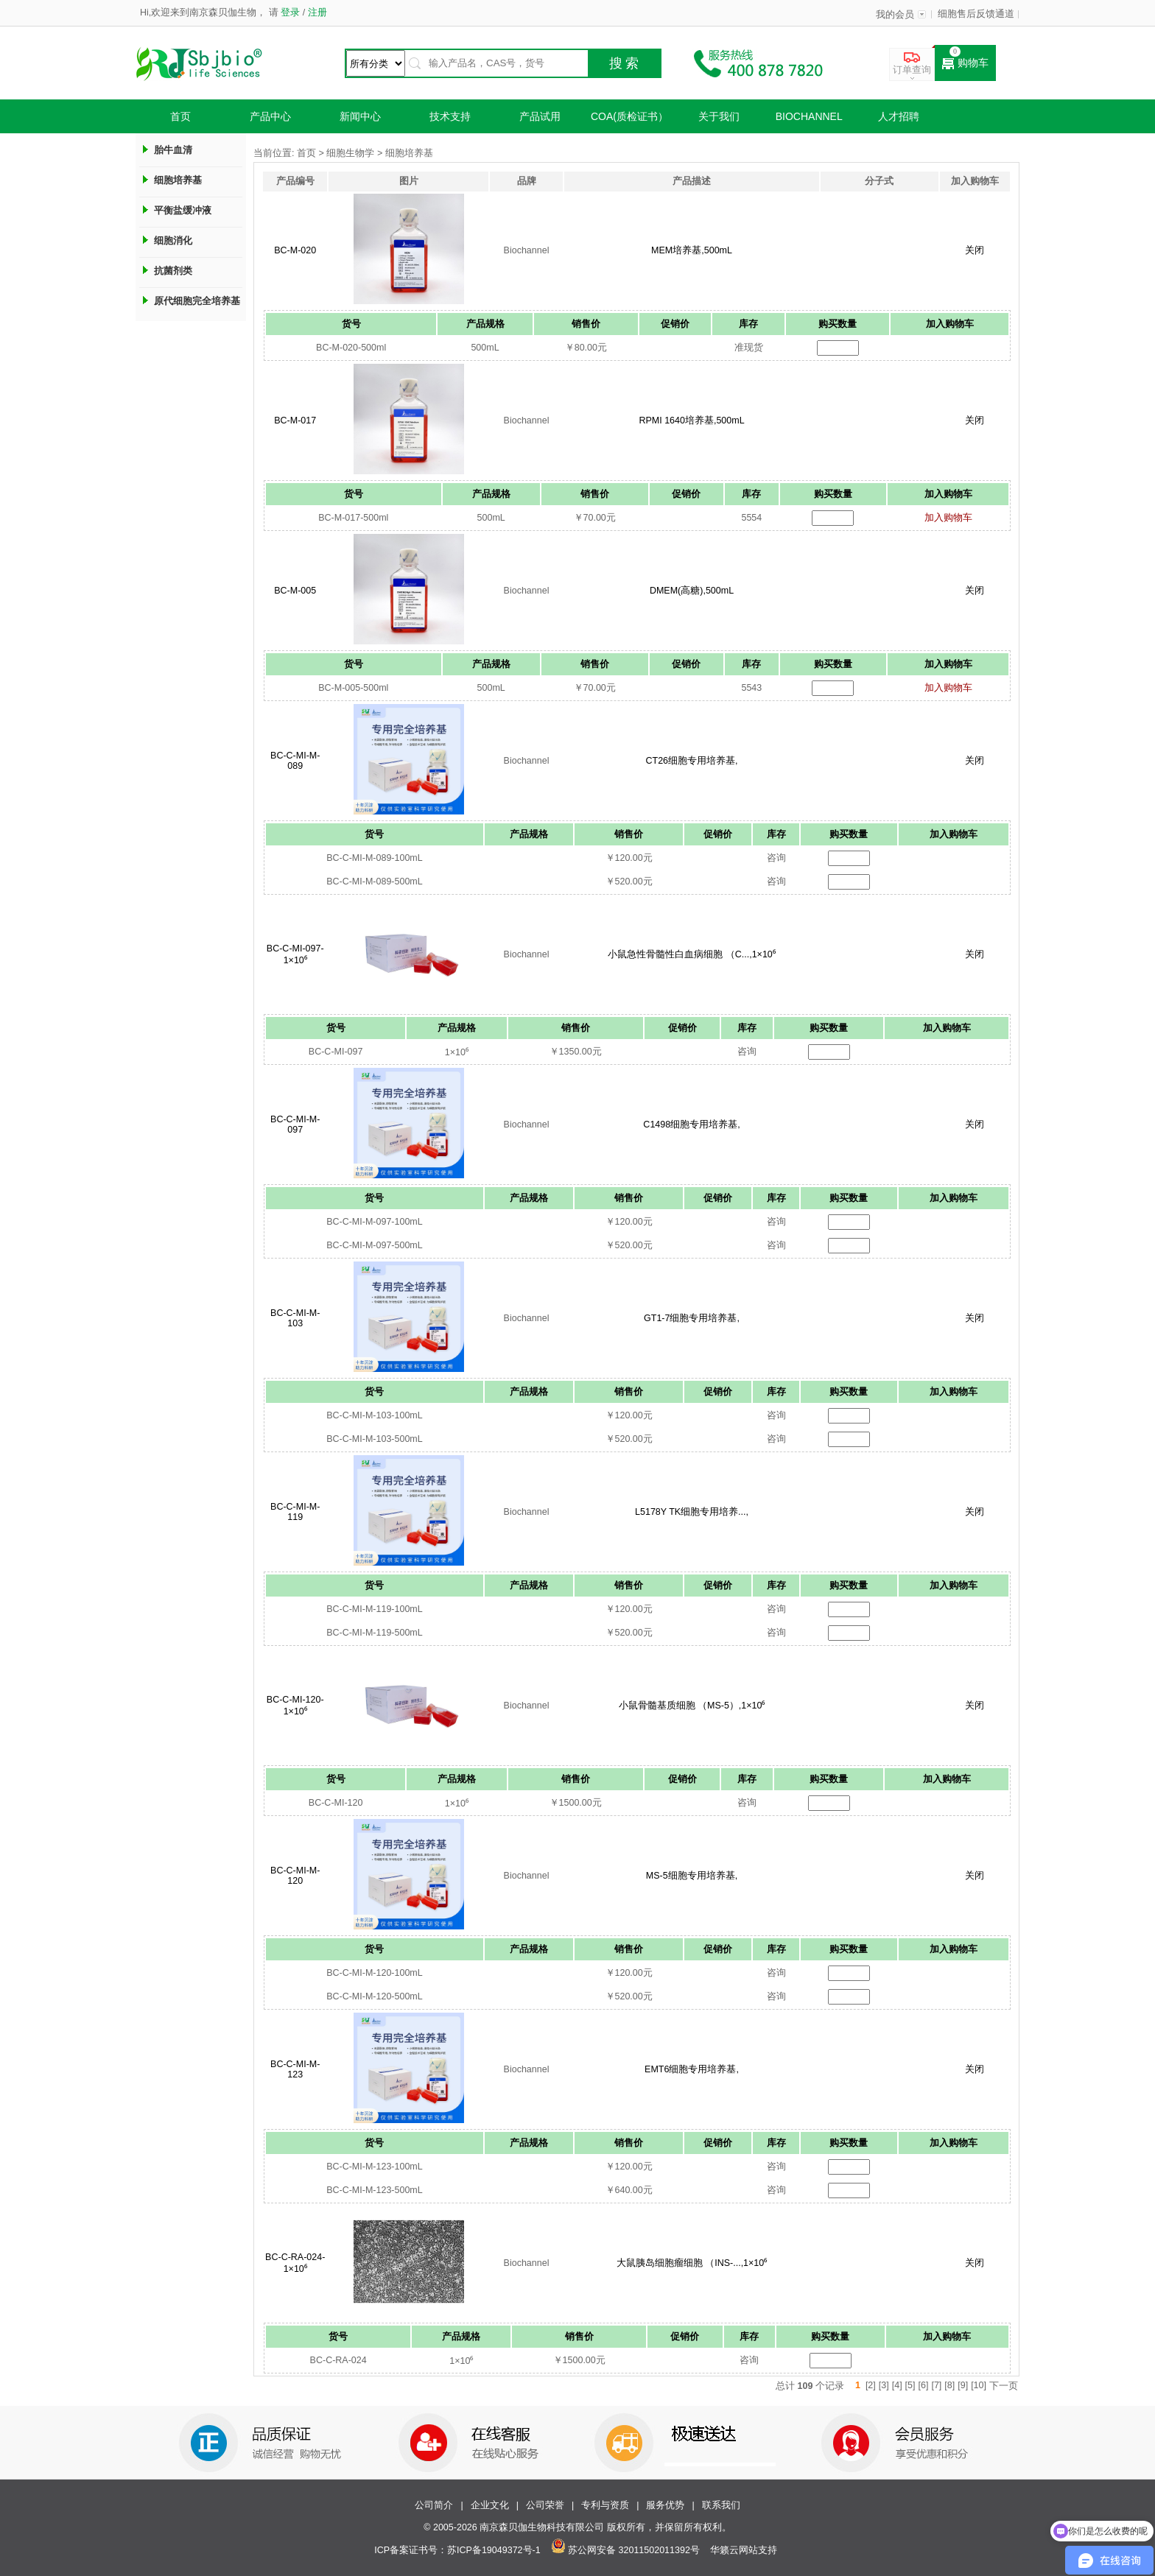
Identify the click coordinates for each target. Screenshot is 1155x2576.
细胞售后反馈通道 (976, 14)
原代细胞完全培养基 (197, 300)
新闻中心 (360, 116)
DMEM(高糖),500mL (692, 590)
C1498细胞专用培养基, (691, 1124)
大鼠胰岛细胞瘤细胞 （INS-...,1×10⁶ (692, 2263)
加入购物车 (948, 518)
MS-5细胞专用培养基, (691, 1876)
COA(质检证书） (629, 116)
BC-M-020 (295, 250)
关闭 (974, 250)
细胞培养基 (178, 180)
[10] (978, 2385)
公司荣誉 (545, 2505)
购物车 (965, 63)
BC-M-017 (295, 420)
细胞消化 (173, 240)
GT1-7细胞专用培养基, (692, 1318)
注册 (315, 12)
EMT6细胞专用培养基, (692, 2069)
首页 (180, 116)
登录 (290, 12)
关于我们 (719, 116)
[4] (897, 2385)
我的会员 (895, 15)
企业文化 (490, 2505)
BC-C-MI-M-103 (295, 1318)
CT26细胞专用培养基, (692, 761)
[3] (884, 2385)
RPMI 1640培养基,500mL (691, 420)
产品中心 (270, 116)
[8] (949, 2385)
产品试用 (540, 116)
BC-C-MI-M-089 (295, 760)
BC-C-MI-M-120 (295, 1875)
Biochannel (809, 116)
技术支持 (450, 116)
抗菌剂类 (173, 270)
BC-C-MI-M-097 (295, 1124)
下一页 (1003, 2386)
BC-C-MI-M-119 (295, 1512)
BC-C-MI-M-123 (295, 2069)
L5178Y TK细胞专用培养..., (691, 1512)
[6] (924, 2385)
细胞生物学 (350, 153)
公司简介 (434, 2505)
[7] (936, 2385)
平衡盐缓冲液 (182, 210)
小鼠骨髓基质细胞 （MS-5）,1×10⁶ (692, 1705)
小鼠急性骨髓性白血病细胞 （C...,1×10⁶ (692, 954)
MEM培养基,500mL (691, 250)
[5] (910, 2385)
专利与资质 (605, 2505)
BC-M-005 (295, 590)
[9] (963, 2385)
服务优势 (665, 2505)
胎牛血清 (173, 149)
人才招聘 (898, 116)
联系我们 (721, 2505)
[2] (871, 2385)
